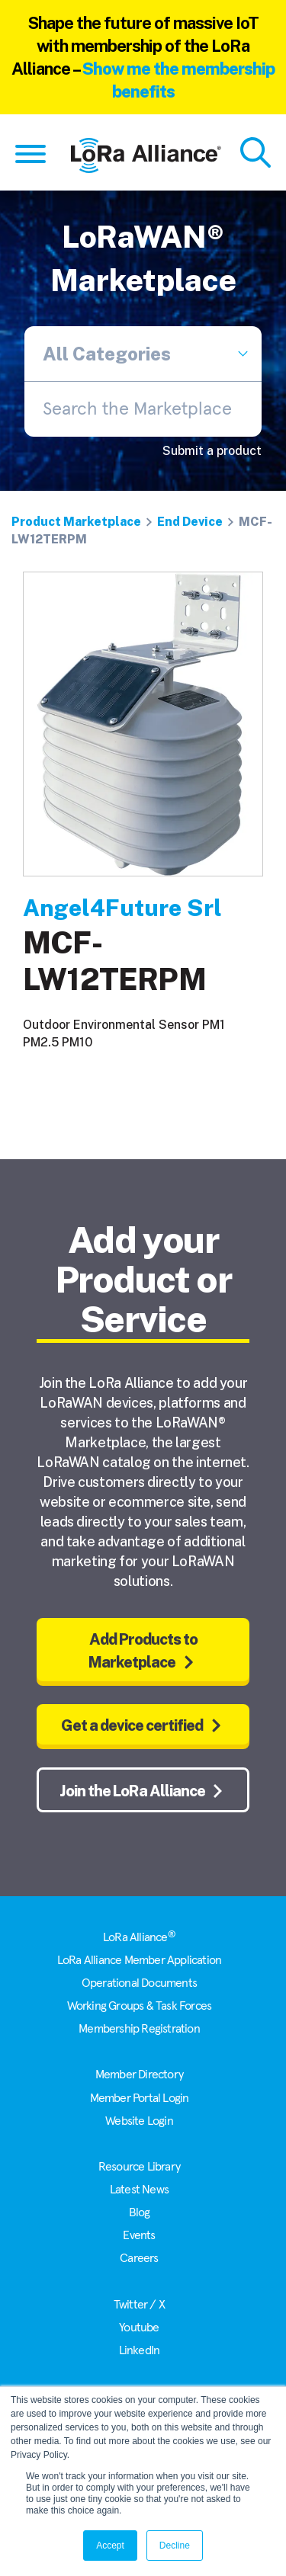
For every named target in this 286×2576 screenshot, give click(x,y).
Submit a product (212, 451)
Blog (139, 2212)
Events (139, 2235)
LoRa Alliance (139, 1937)
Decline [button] (174, 2545)
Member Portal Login (139, 2098)
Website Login (139, 2121)
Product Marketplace (76, 521)
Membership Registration (139, 2029)
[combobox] (143, 409)
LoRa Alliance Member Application (139, 1960)
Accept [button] (110, 2545)
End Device (190, 521)
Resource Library (139, 2167)
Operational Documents (139, 1983)
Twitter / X (139, 2305)
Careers (139, 2258)
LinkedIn (139, 2350)
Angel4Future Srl (122, 907)
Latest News (139, 2190)
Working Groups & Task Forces (139, 2006)
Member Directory (139, 2074)
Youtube (139, 2327)
